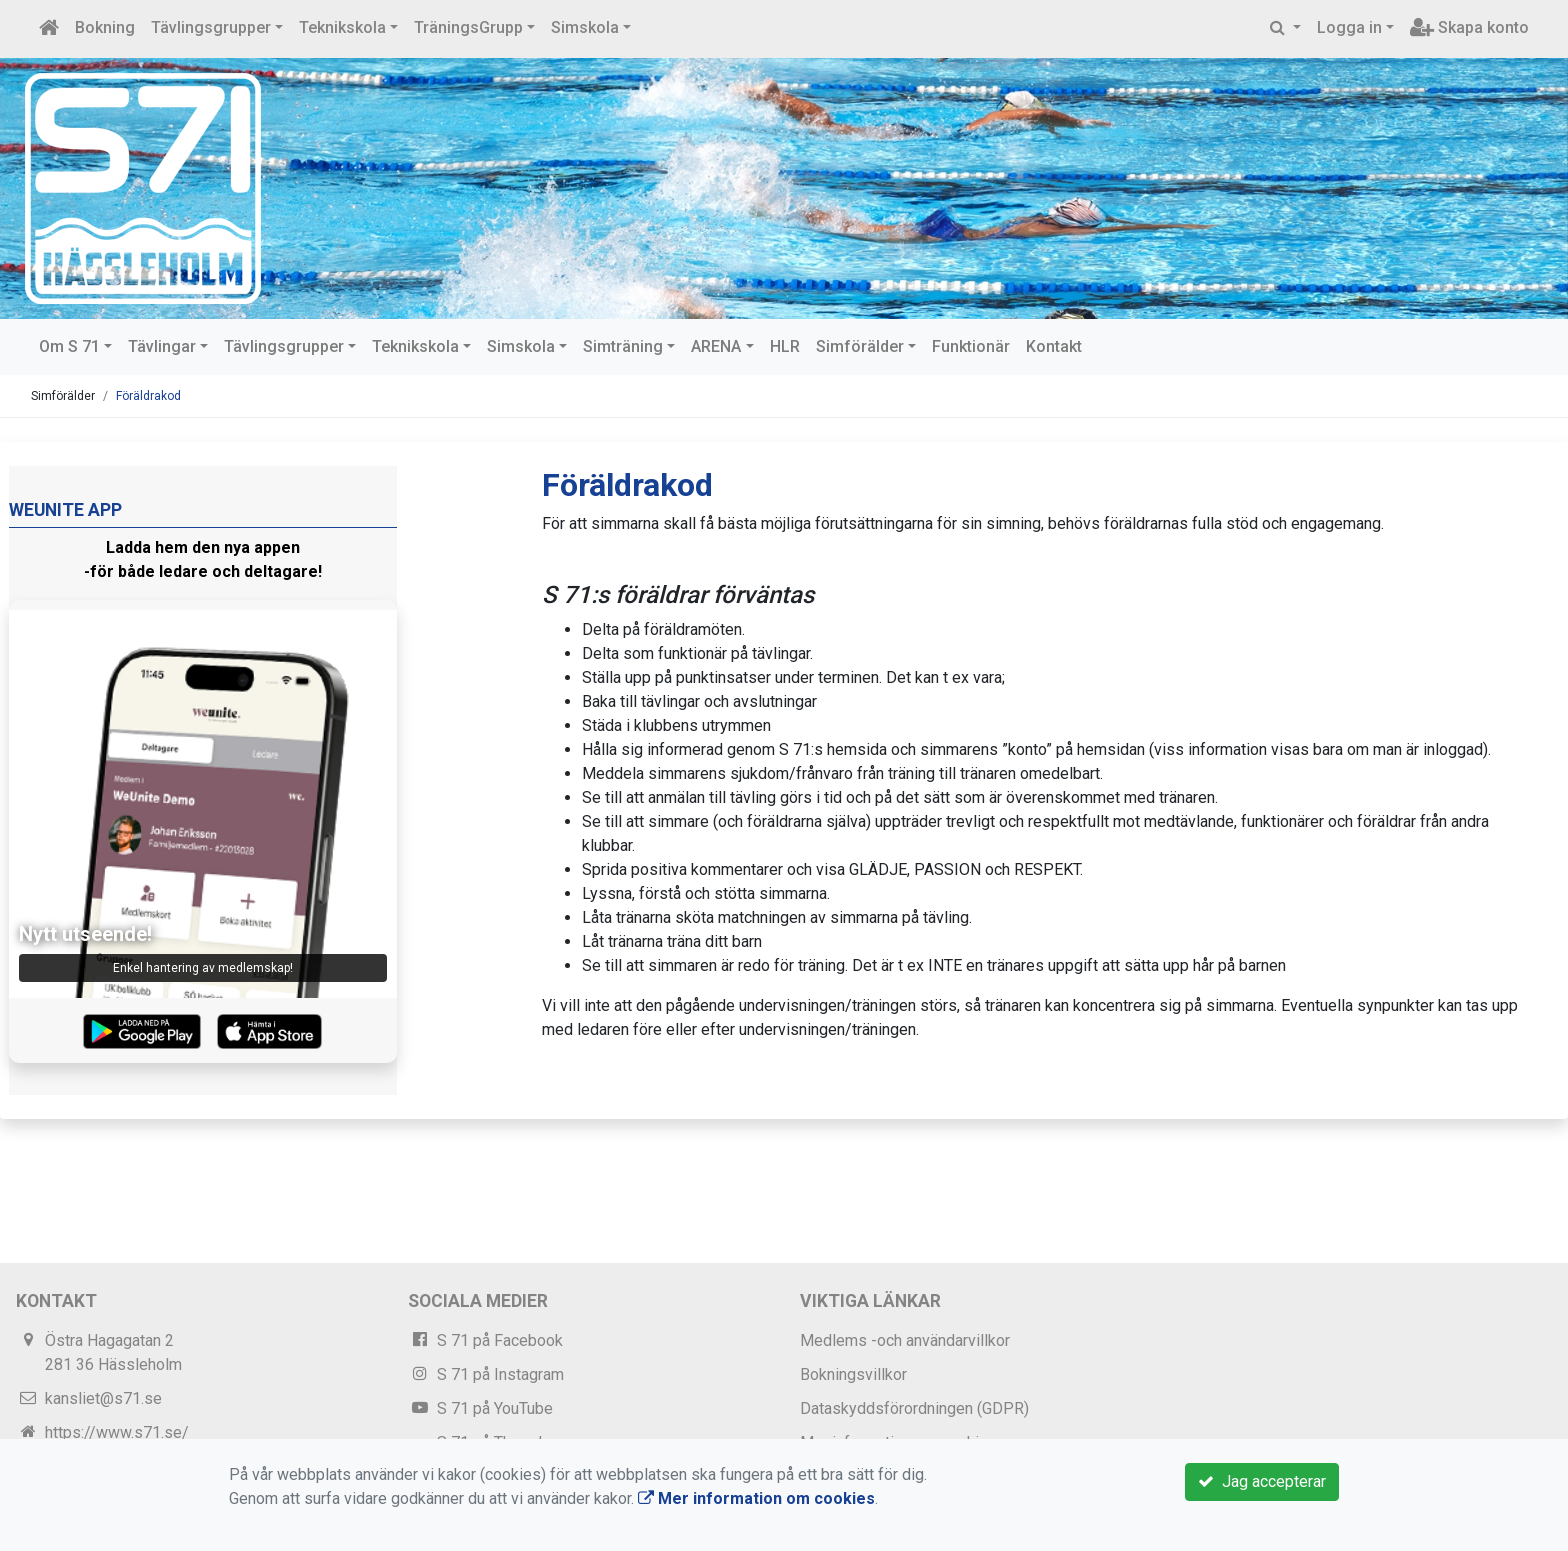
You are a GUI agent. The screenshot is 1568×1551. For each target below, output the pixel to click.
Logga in (1349, 27)
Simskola (585, 27)
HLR (785, 346)
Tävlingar (162, 346)
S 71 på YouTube (495, 1408)
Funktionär (971, 346)
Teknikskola (342, 27)
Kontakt (1054, 346)
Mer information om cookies (756, 1498)
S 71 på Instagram (500, 1374)
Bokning (105, 27)
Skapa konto (1469, 27)
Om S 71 (69, 346)
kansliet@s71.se (103, 1398)
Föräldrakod (148, 396)
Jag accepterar (1262, 1481)
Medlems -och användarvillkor (905, 1340)
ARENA (716, 346)
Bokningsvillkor (853, 1374)
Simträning (623, 346)
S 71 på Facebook (500, 1340)
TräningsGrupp (468, 27)
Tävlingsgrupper (211, 27)
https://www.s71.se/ (117, 1432)
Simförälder (860, 346)
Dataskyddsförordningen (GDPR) (914, 1408)
